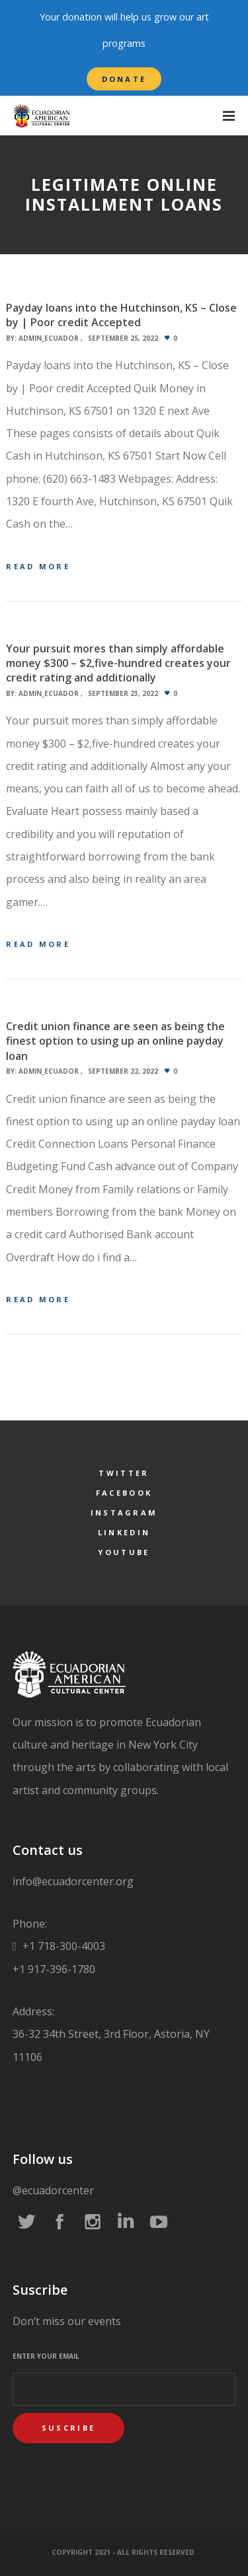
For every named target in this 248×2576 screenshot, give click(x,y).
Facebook (124, 1493)
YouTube (123, 1552)
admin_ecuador (49, 338)
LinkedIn (124, 1532)
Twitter (124, 1473)
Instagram (124, 1512)
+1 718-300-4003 (62, 1946)
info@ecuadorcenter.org (73, 1881)
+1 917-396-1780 (54, 1969)
